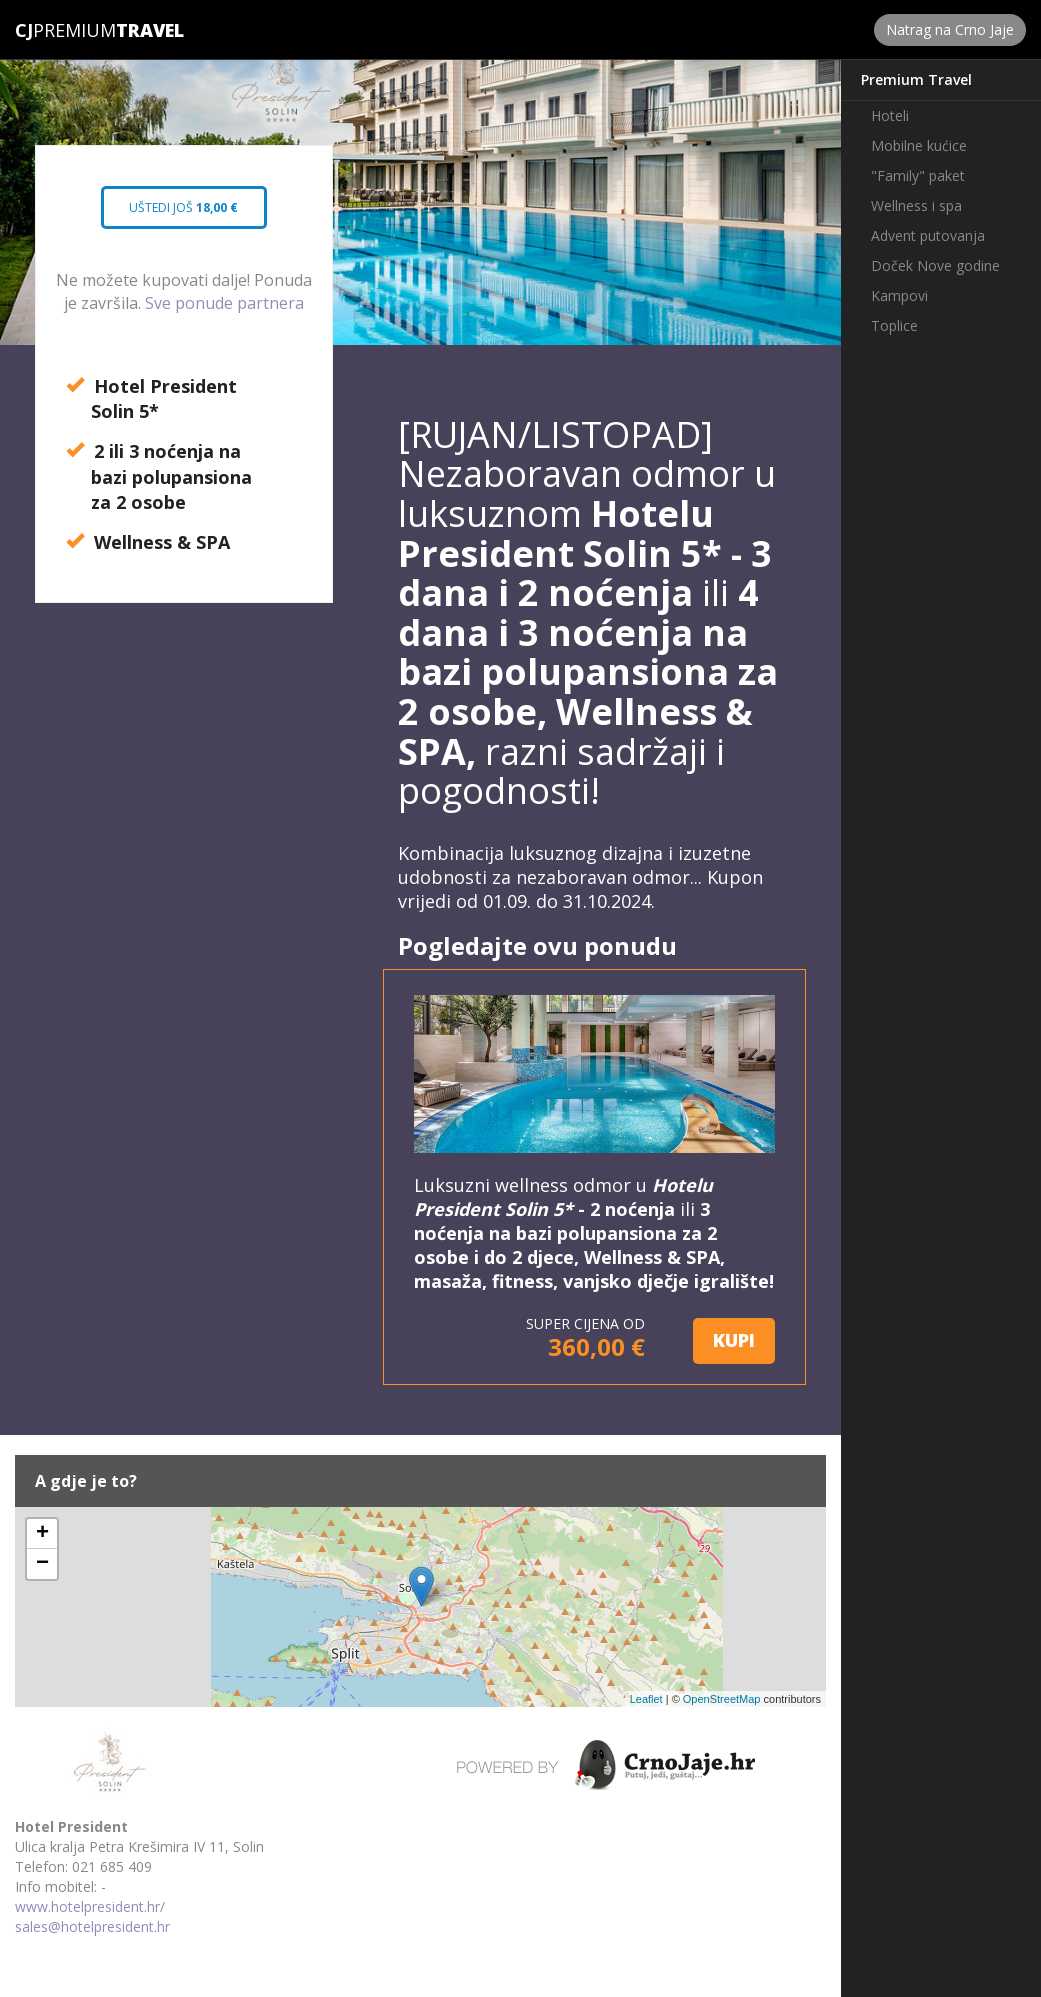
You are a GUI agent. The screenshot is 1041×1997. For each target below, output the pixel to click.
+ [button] (42, 1534)
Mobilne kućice (919, 145)
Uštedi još (184, 214)
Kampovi (899, 295)
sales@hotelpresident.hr (92, 1926)
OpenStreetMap (722, 1699)
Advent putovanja (928, 235)
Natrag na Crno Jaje (950, 29)
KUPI (734, 1340)
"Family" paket (918, 175)
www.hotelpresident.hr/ (90, 1906)
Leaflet (646, 1699)
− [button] (42, 1564)
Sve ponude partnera (224, 303)
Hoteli (890, 115)
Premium (65, 30)
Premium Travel (916, 79)
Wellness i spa (916, 205)
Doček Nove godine (935, 265)
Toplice (894, 325)
